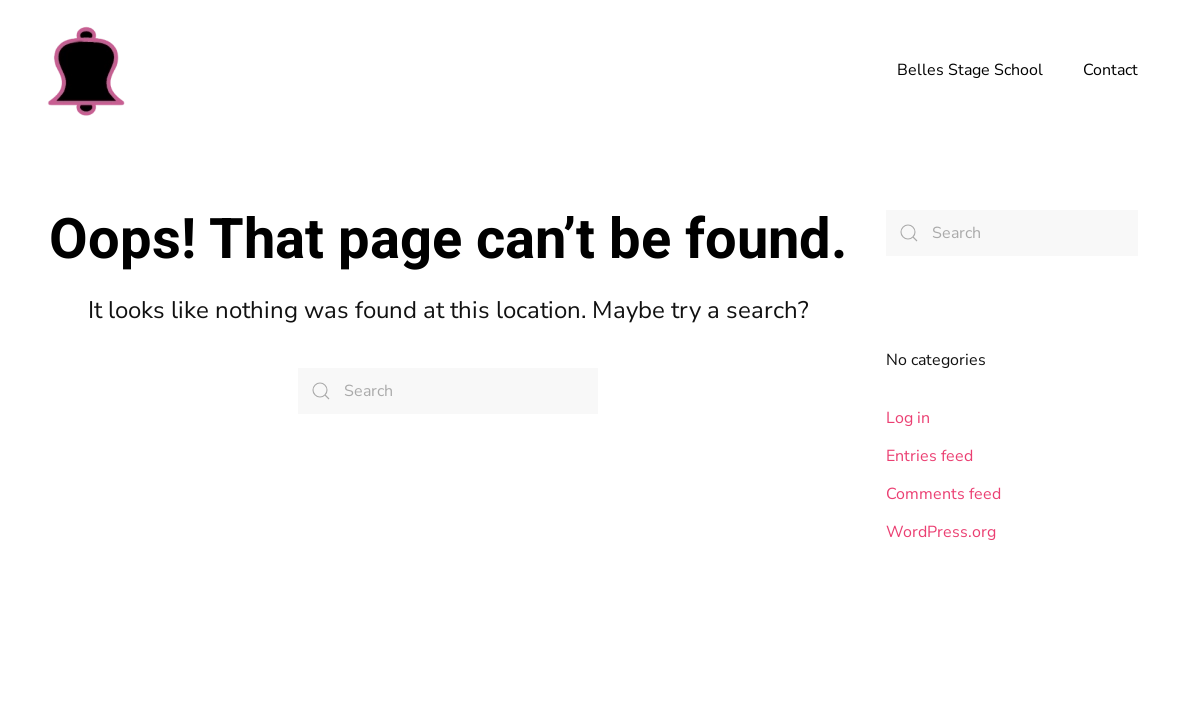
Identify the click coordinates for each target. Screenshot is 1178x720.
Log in (908, 418)
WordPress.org (941, 532)
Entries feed (929, 456)
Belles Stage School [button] (970, 70)
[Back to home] (85, 70)
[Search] (448, 391)
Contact (1110, 70)
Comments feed (943, 494)
